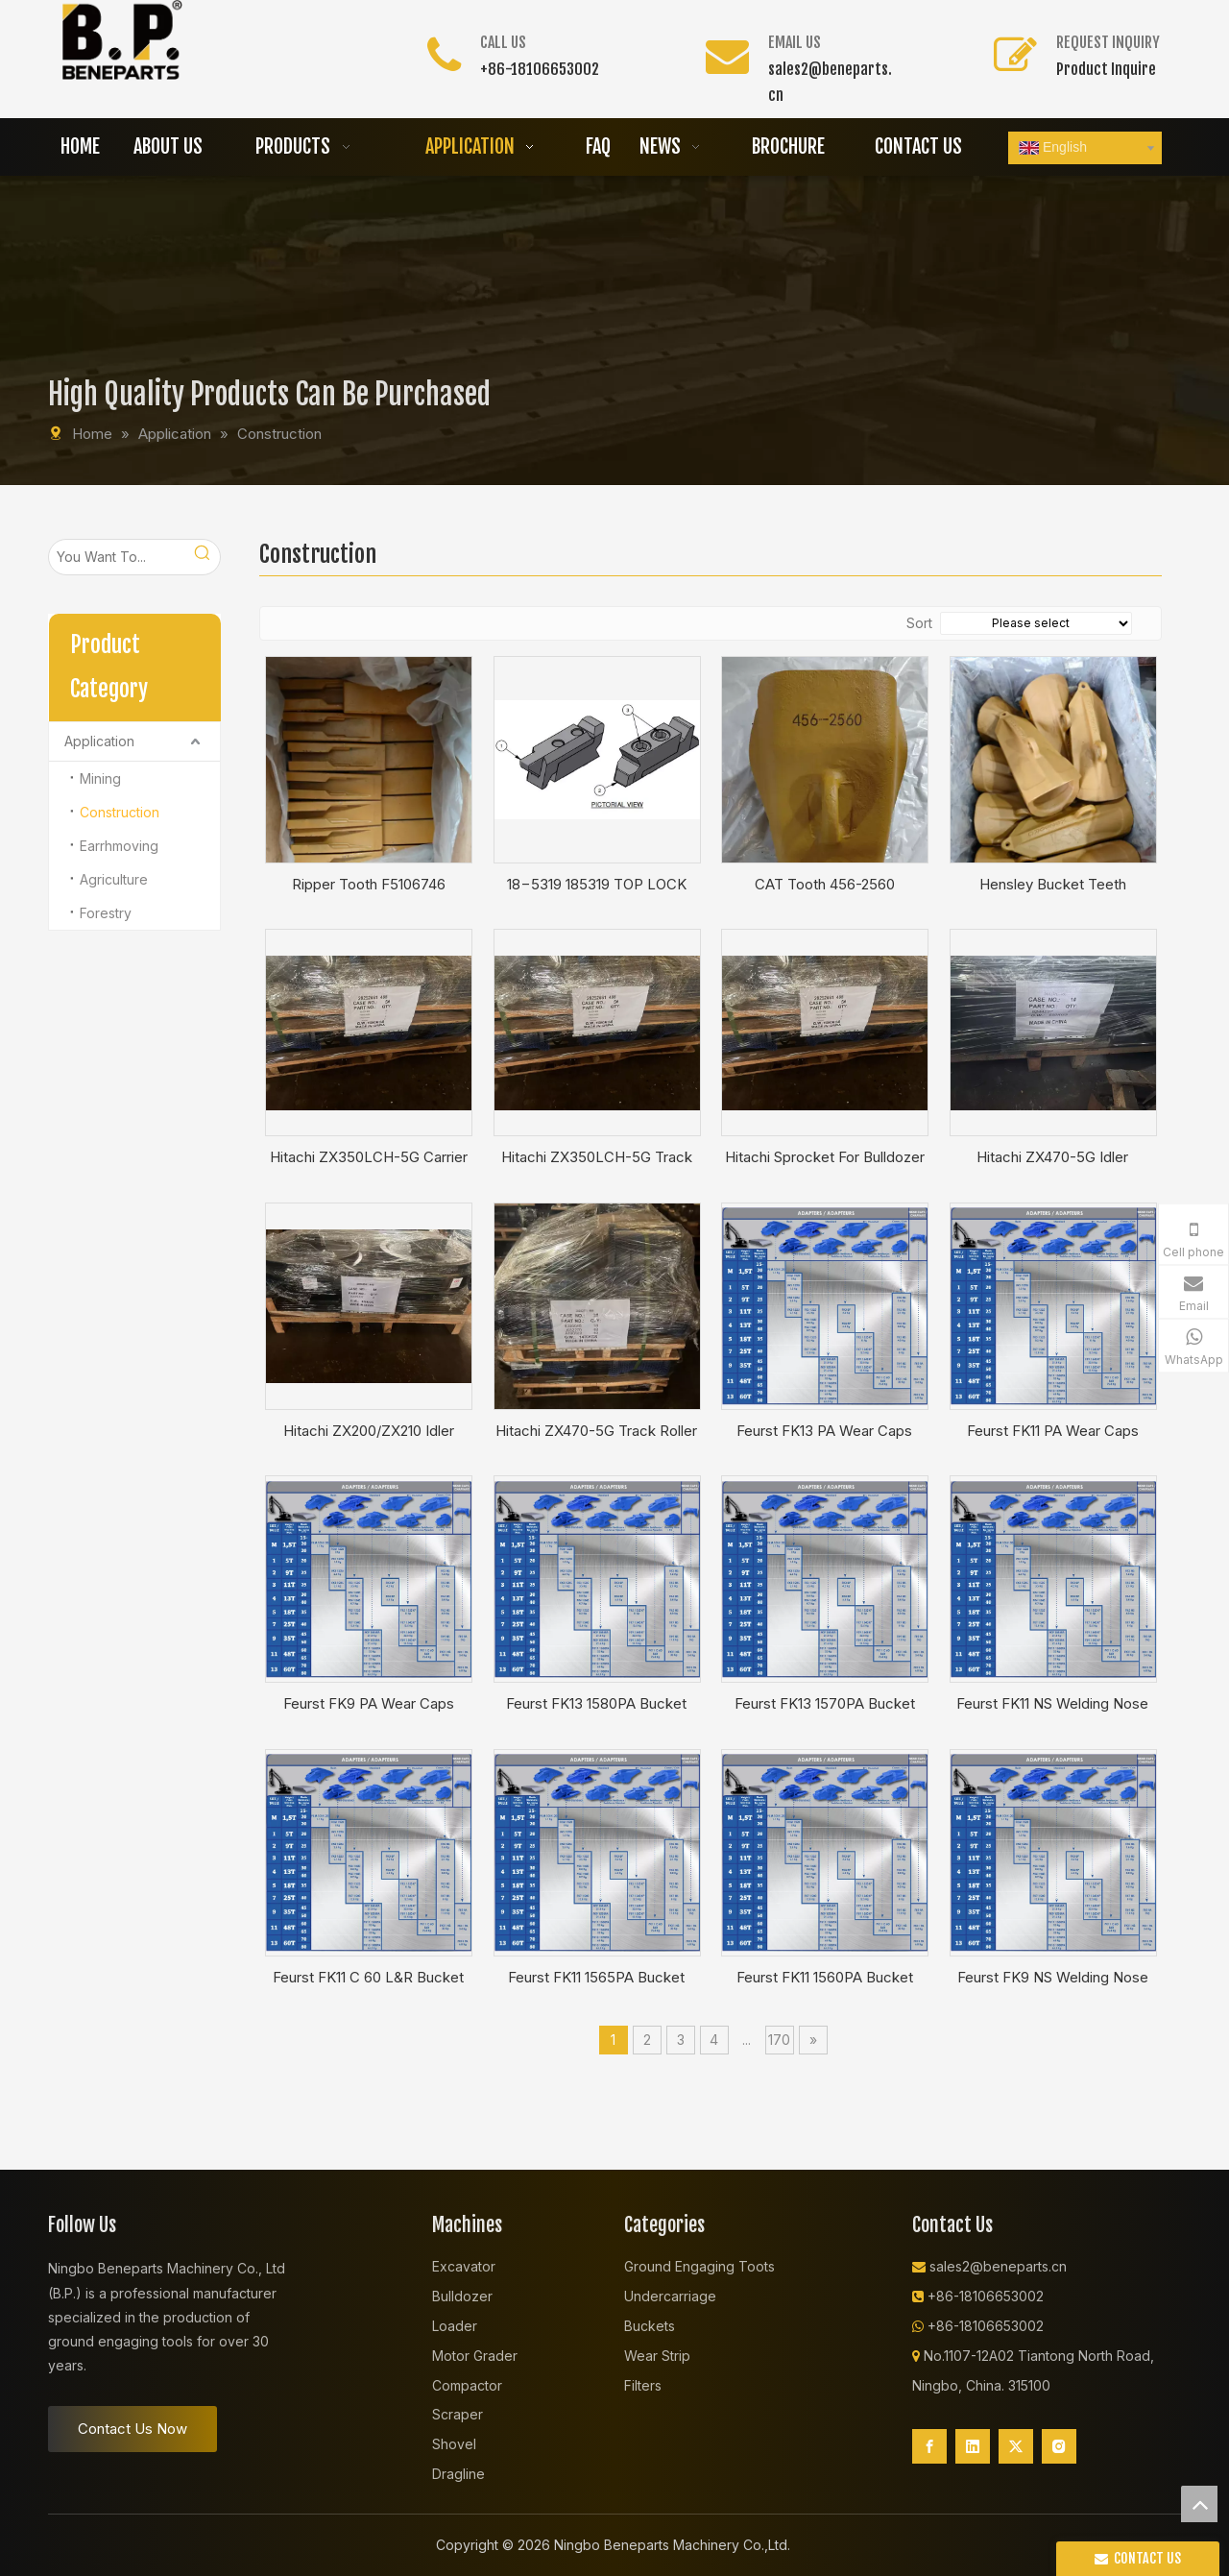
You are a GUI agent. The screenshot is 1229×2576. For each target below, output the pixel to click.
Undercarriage (670, 2296)
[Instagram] (1059, 2446)
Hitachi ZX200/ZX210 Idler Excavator (368, 1431)
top (1199, 2504)
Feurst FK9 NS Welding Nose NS (1052, 1977)
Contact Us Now (132, 2428)
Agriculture (114, 879)
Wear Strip (657, 2355)
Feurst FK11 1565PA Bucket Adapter (596, 1977)
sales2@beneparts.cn (998, 2266)
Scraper (457, 2414)
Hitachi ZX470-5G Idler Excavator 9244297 (1052, 1157)
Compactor (467, 2385)
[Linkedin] (972, 2446)
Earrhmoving (119, 846)
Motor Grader (475, 2355)
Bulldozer (462, 2296)
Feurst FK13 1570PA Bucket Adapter (825, 1703)
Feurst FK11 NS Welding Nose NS (1052, 1703)
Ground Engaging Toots (699, 2266)
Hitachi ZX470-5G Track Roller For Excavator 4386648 (596, 1431)
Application (99, 741)
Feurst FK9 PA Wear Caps (368, 1703)
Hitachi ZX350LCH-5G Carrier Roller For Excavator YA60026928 (369, 1157)
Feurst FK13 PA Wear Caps (824, 1431)
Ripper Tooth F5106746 (369, 884)
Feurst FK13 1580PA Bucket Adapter (596, 1703)
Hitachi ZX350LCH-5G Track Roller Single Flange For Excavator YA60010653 (596, 1157)
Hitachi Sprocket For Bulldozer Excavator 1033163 (825, 1157)
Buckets (649, 2326)
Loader (454, 2326)
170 (779, 2039)
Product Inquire (1106, 69)
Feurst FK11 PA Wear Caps (1053, 1431)
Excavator (463, 2266)
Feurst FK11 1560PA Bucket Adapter (824, 1977)
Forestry (106, 913)
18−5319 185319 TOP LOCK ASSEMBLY (597, 884)
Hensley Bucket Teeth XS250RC (1052, 884)
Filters (643, 2385)
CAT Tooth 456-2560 (825, 884)
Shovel (454, 2444)
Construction (119, 812)
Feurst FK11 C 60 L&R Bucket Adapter (368, 1977)
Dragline (458, 2474)
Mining (100, 778)
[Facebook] (929, 2446)
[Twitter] (1016, 2446)
